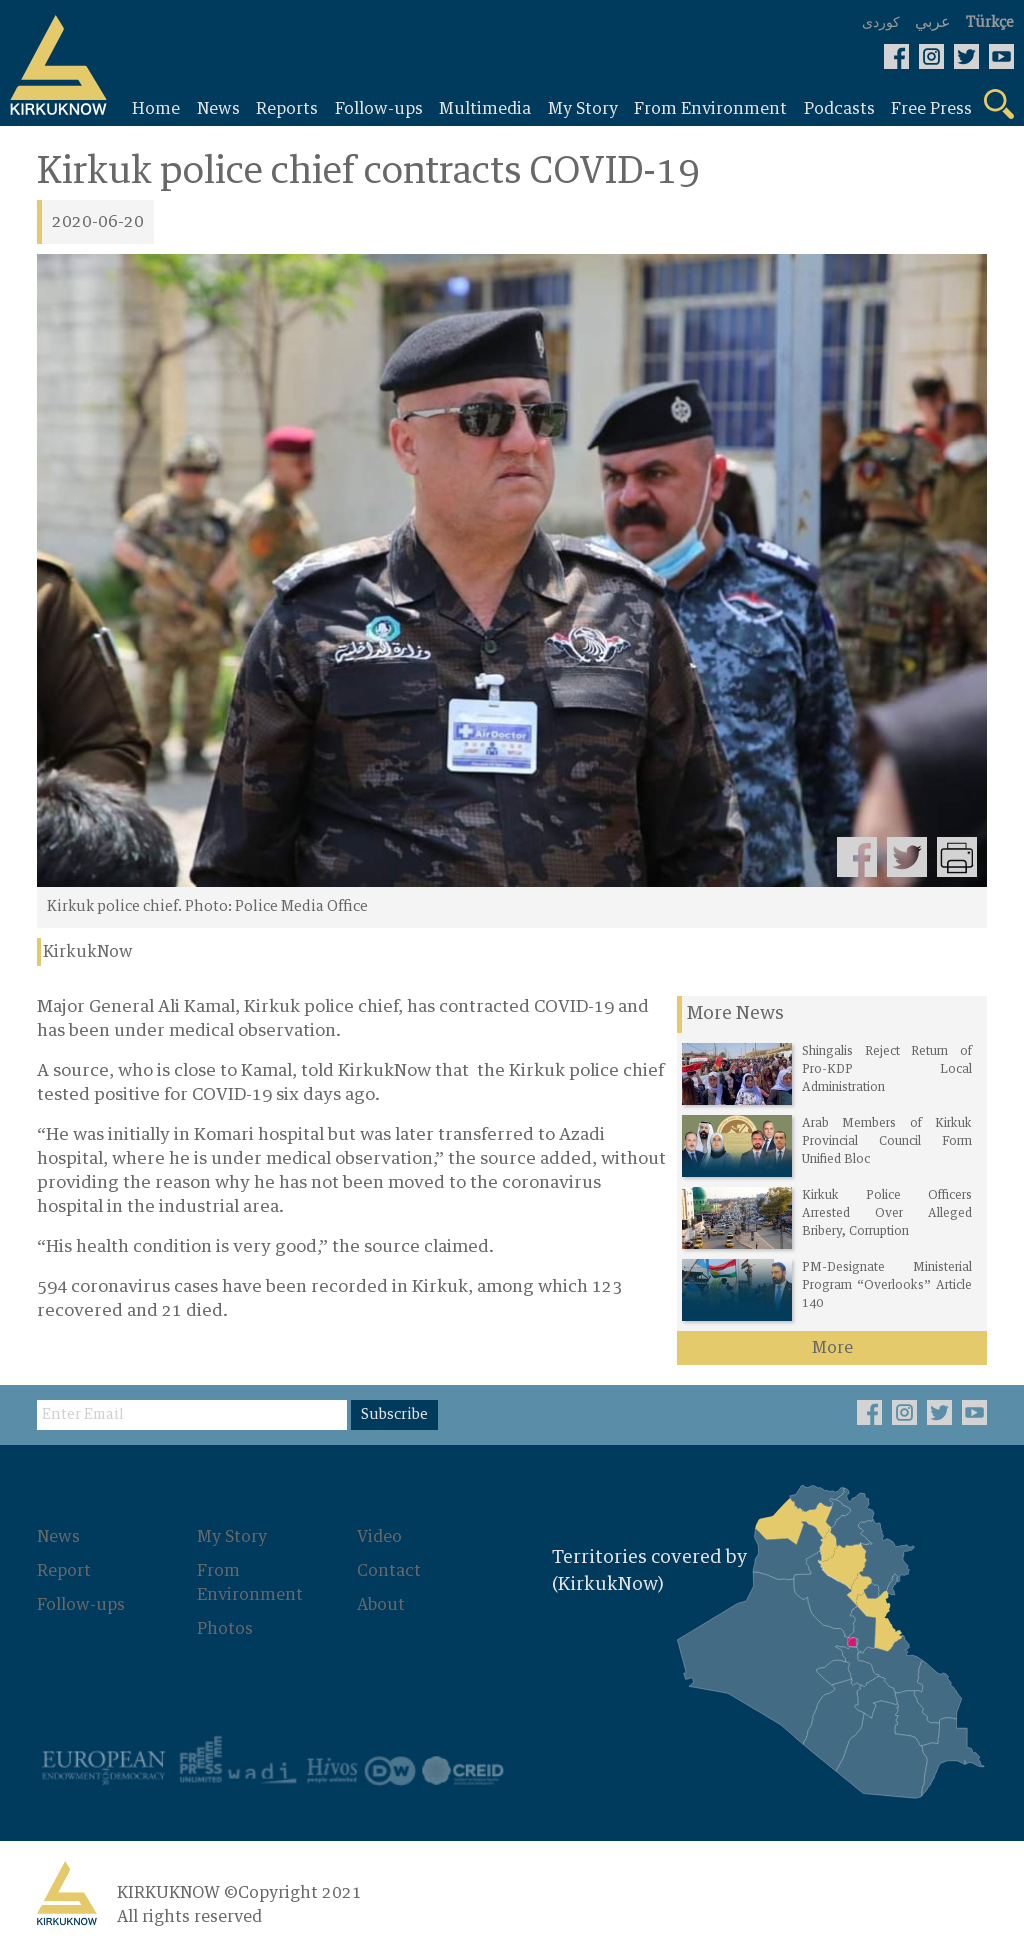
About (381, 1605)
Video (379, 1537)
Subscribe (394, 1415)
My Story (232, 1537)
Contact (389, 1571)
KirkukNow (88, 952)
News (58, 1537)
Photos (225, 1629)
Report (64, 1571)
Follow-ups (81, 1605)
